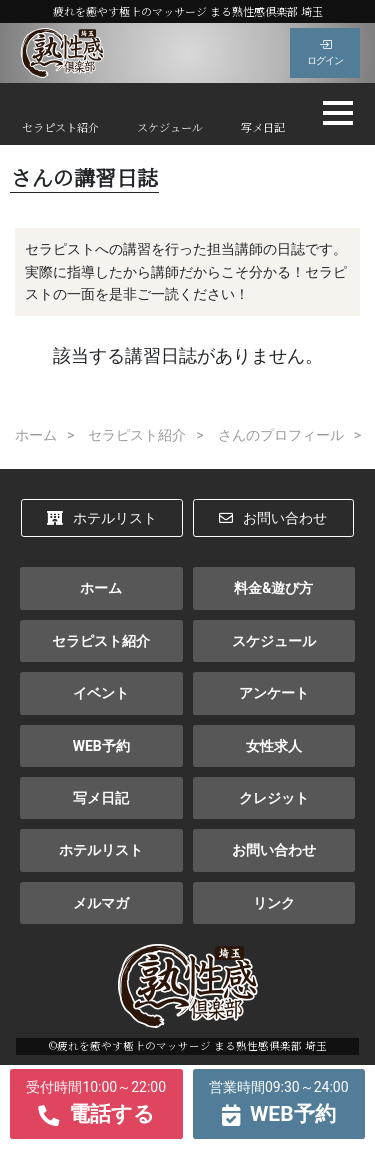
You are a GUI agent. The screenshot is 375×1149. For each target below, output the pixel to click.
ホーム (101, 588)
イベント (101, 693)
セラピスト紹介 (60, 127)
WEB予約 (101, 746)
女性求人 (274, 746)
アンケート (274, 693)
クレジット (274, 798)
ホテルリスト (102, 518)
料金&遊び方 (273, 588)
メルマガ (101, 903)
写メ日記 (263, 127)
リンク (274, 903)
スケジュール (170, 127)
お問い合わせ (273, 518)
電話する (96, 1101)
